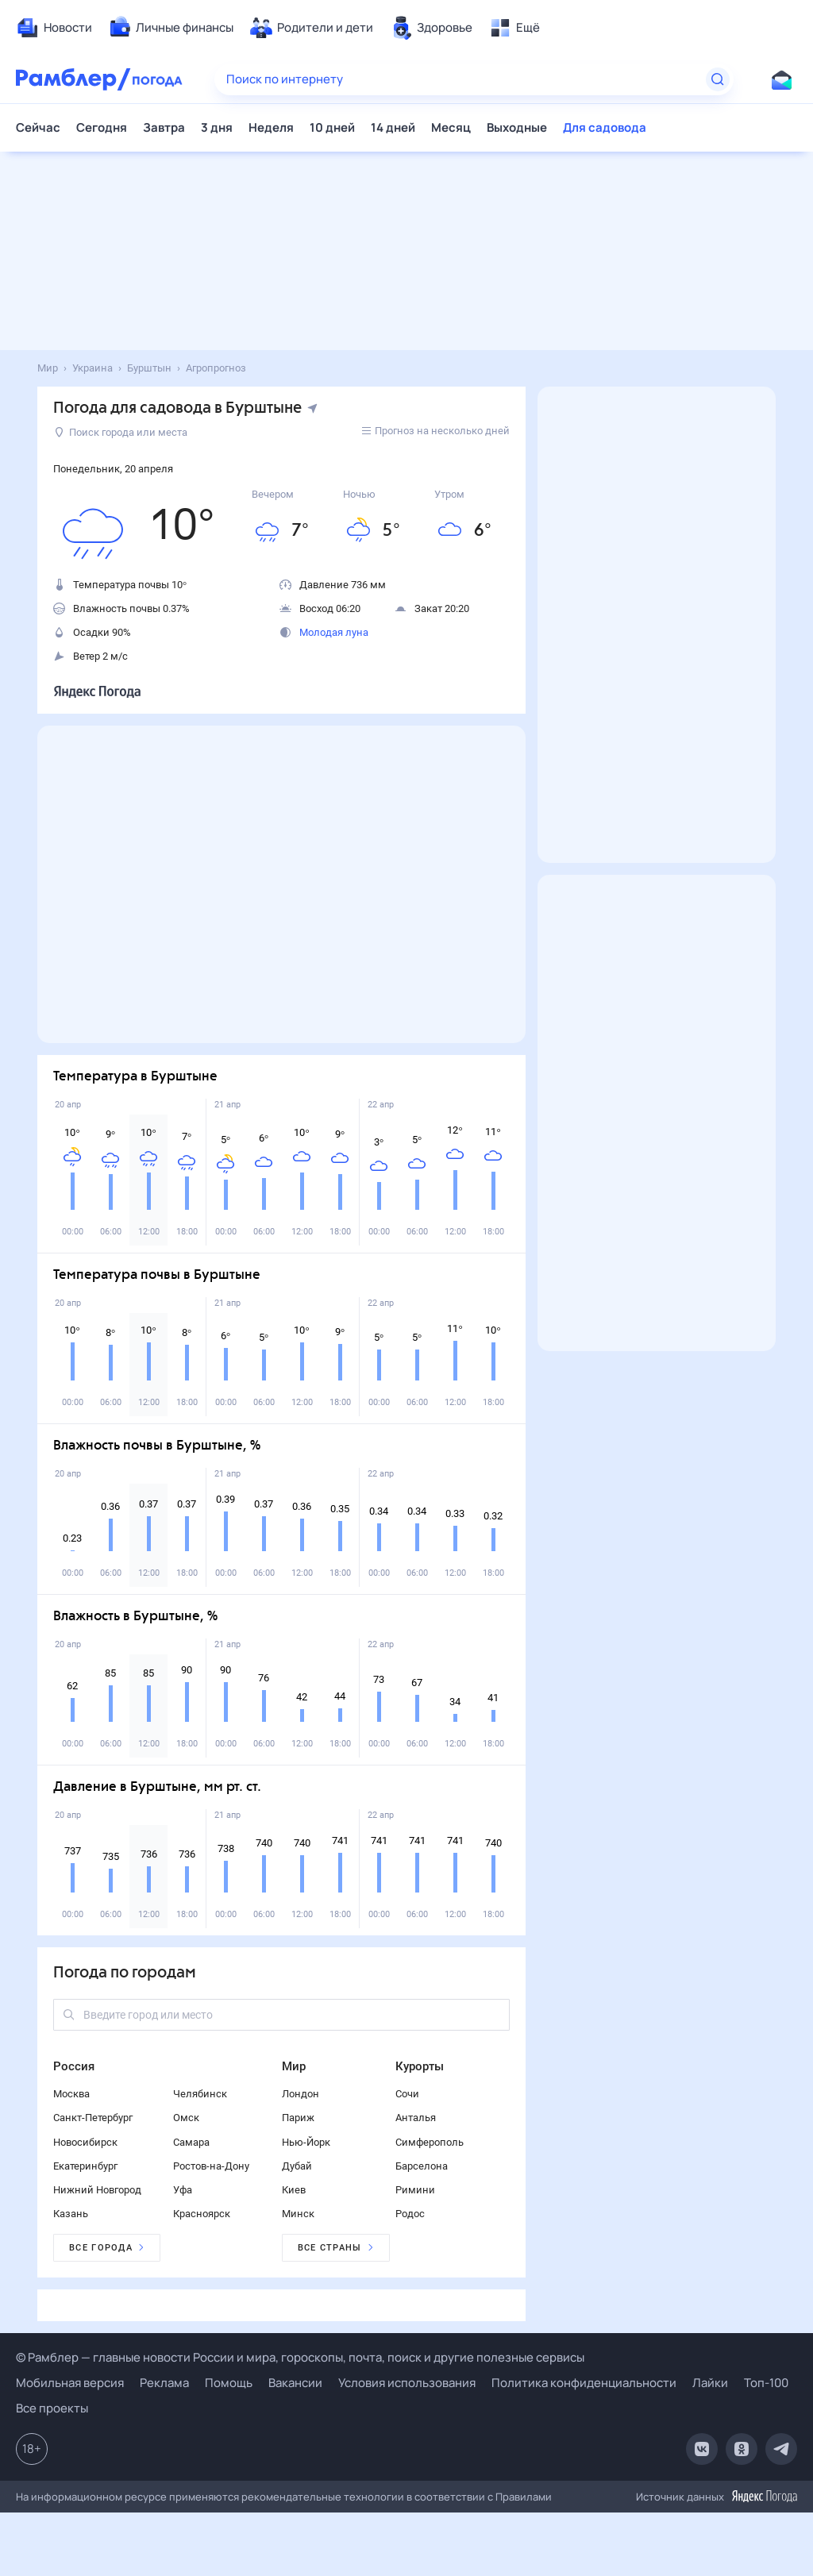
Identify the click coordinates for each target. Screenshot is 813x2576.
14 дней (393, 127)
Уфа (182, 2190)
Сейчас (38, 127)
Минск (298, 2214)
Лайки (710, 2382)
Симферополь (429, 2142)
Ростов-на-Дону (211, 2166)
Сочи (407, 2094)
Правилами (523, 2496)
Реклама (164, 2382)
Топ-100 (766, 2382)
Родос (410, 2214)
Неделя (271, 127)
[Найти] (718, 79)
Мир (294, 2066)
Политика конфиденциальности (583, 2382)
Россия (73, 2066)
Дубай (297, 2166)
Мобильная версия (70, 2382)
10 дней (332, 127)
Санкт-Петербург (93, 2118)
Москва (71, 2094)
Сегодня (101, 127)
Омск (186, 2118)
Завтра (164, 127)
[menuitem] (54, 28)
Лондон (300, 2094)
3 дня (217, 127)
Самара (191, 2142)
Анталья (415, 2118)
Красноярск (201, 2214)
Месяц (451, 127)
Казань (70, 2214)
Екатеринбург (85, 2166)
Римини (415, 2190)
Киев (294, 2190)
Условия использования (407, 2382)
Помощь (228, 2382)
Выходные (517, 127)
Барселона (421, 2166)
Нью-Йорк (306, 2142)
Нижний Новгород (97, 2190)
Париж (298, 2118)
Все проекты (52, 2408)
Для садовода (604, 127)
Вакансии (295, 2382)
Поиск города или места (121, 432)
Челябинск (200, 2094)
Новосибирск (85, 2142)
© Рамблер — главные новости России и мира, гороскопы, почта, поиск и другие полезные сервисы (300, 2357)
